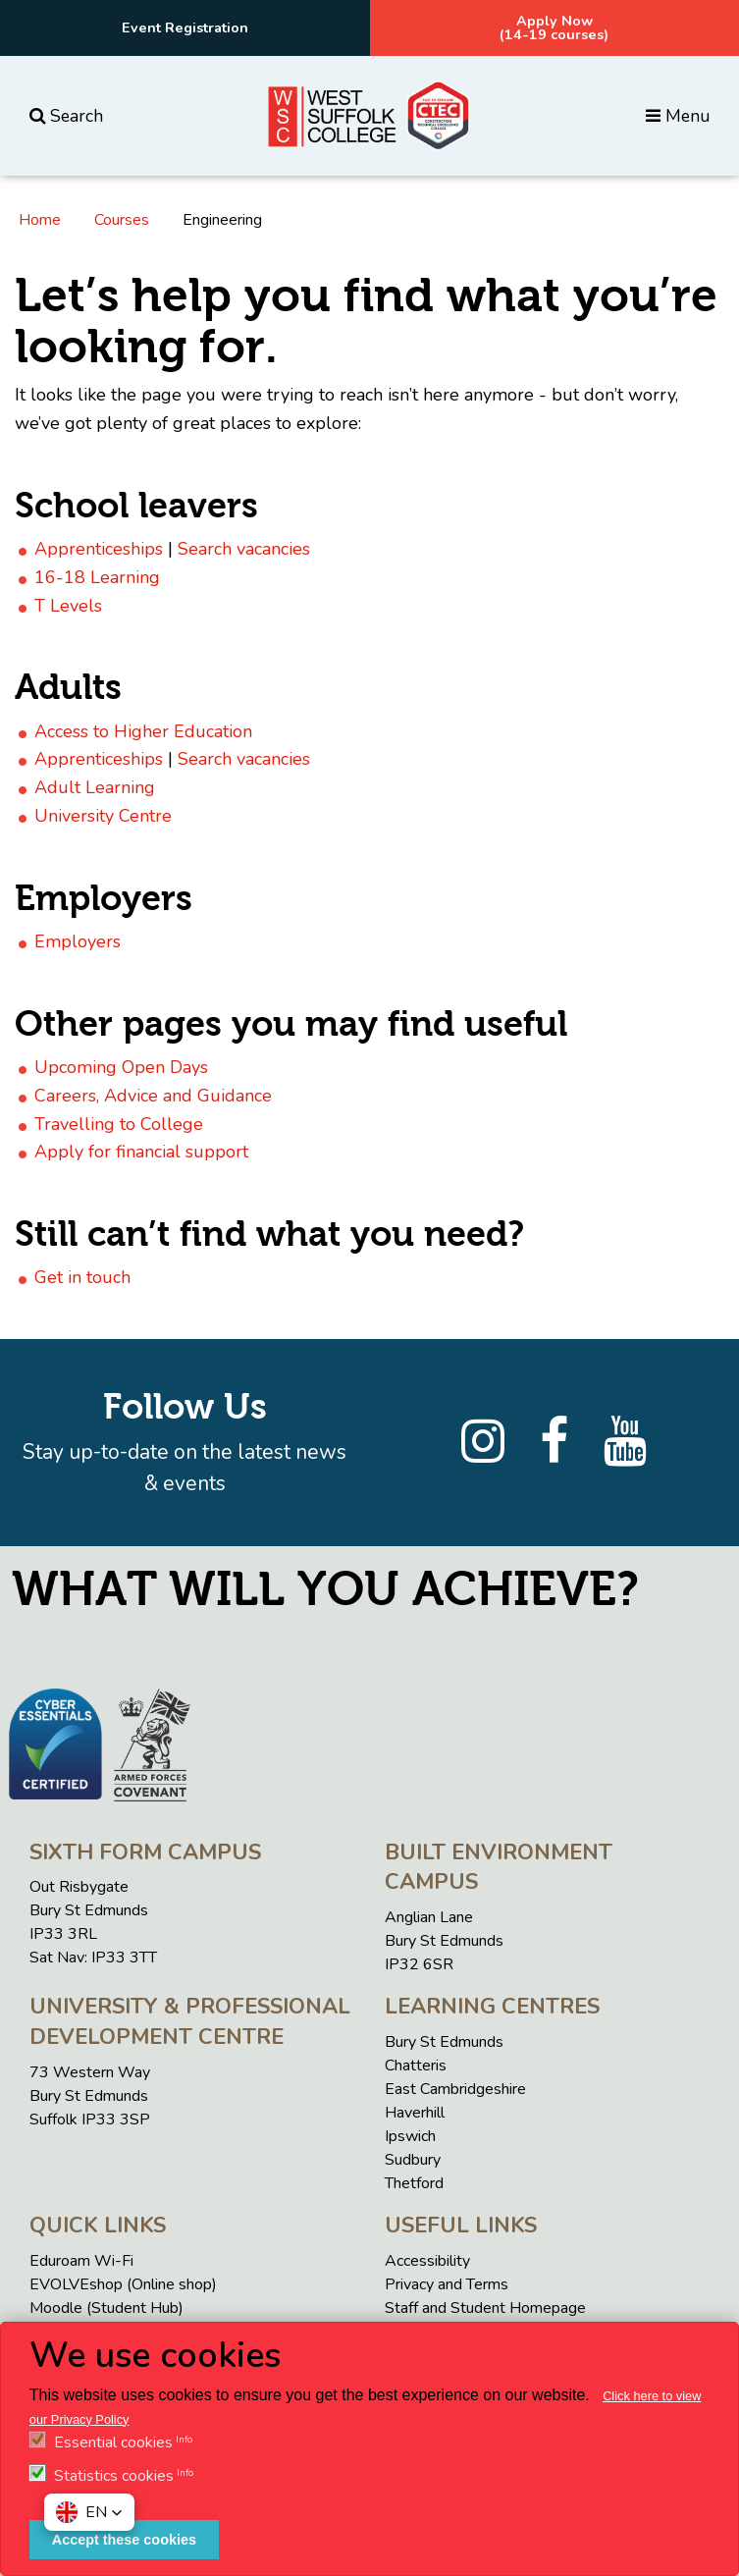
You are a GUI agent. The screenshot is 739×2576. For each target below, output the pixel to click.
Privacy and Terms (446, 2284)
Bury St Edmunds (444, 2042)
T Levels (68, 605)
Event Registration (185, 27)
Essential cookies (113, 2442)
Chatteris (416, 2065)
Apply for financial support (141, 1151)
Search (66, 116)
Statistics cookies (114, 2476)
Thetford (414, 2183)
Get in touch (82, 1277)
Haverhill (415, 2112)
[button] (89, 2512)
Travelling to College (118, 1124)
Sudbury (413, 2160)
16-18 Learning (97, 577)
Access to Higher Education (143, 731)
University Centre (103, 816)
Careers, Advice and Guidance (153, 1095)
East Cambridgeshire (455, 2089)
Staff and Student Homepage (485, 2308)
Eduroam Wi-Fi (81, 2261)
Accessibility (427, 2261)
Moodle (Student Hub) (106, 2308)
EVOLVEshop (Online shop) (123, 2284)
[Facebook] (554, 1442)
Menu (678, 116)
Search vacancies (244, 549)
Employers (77, 941)
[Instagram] (482, 1442)
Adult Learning (94, 787)
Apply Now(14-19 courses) (554, 27)
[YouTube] (625, 1442)
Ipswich (410, 2136)
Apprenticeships (98, 549)
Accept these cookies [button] (124, 2540)
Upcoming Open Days (121, 1067)
